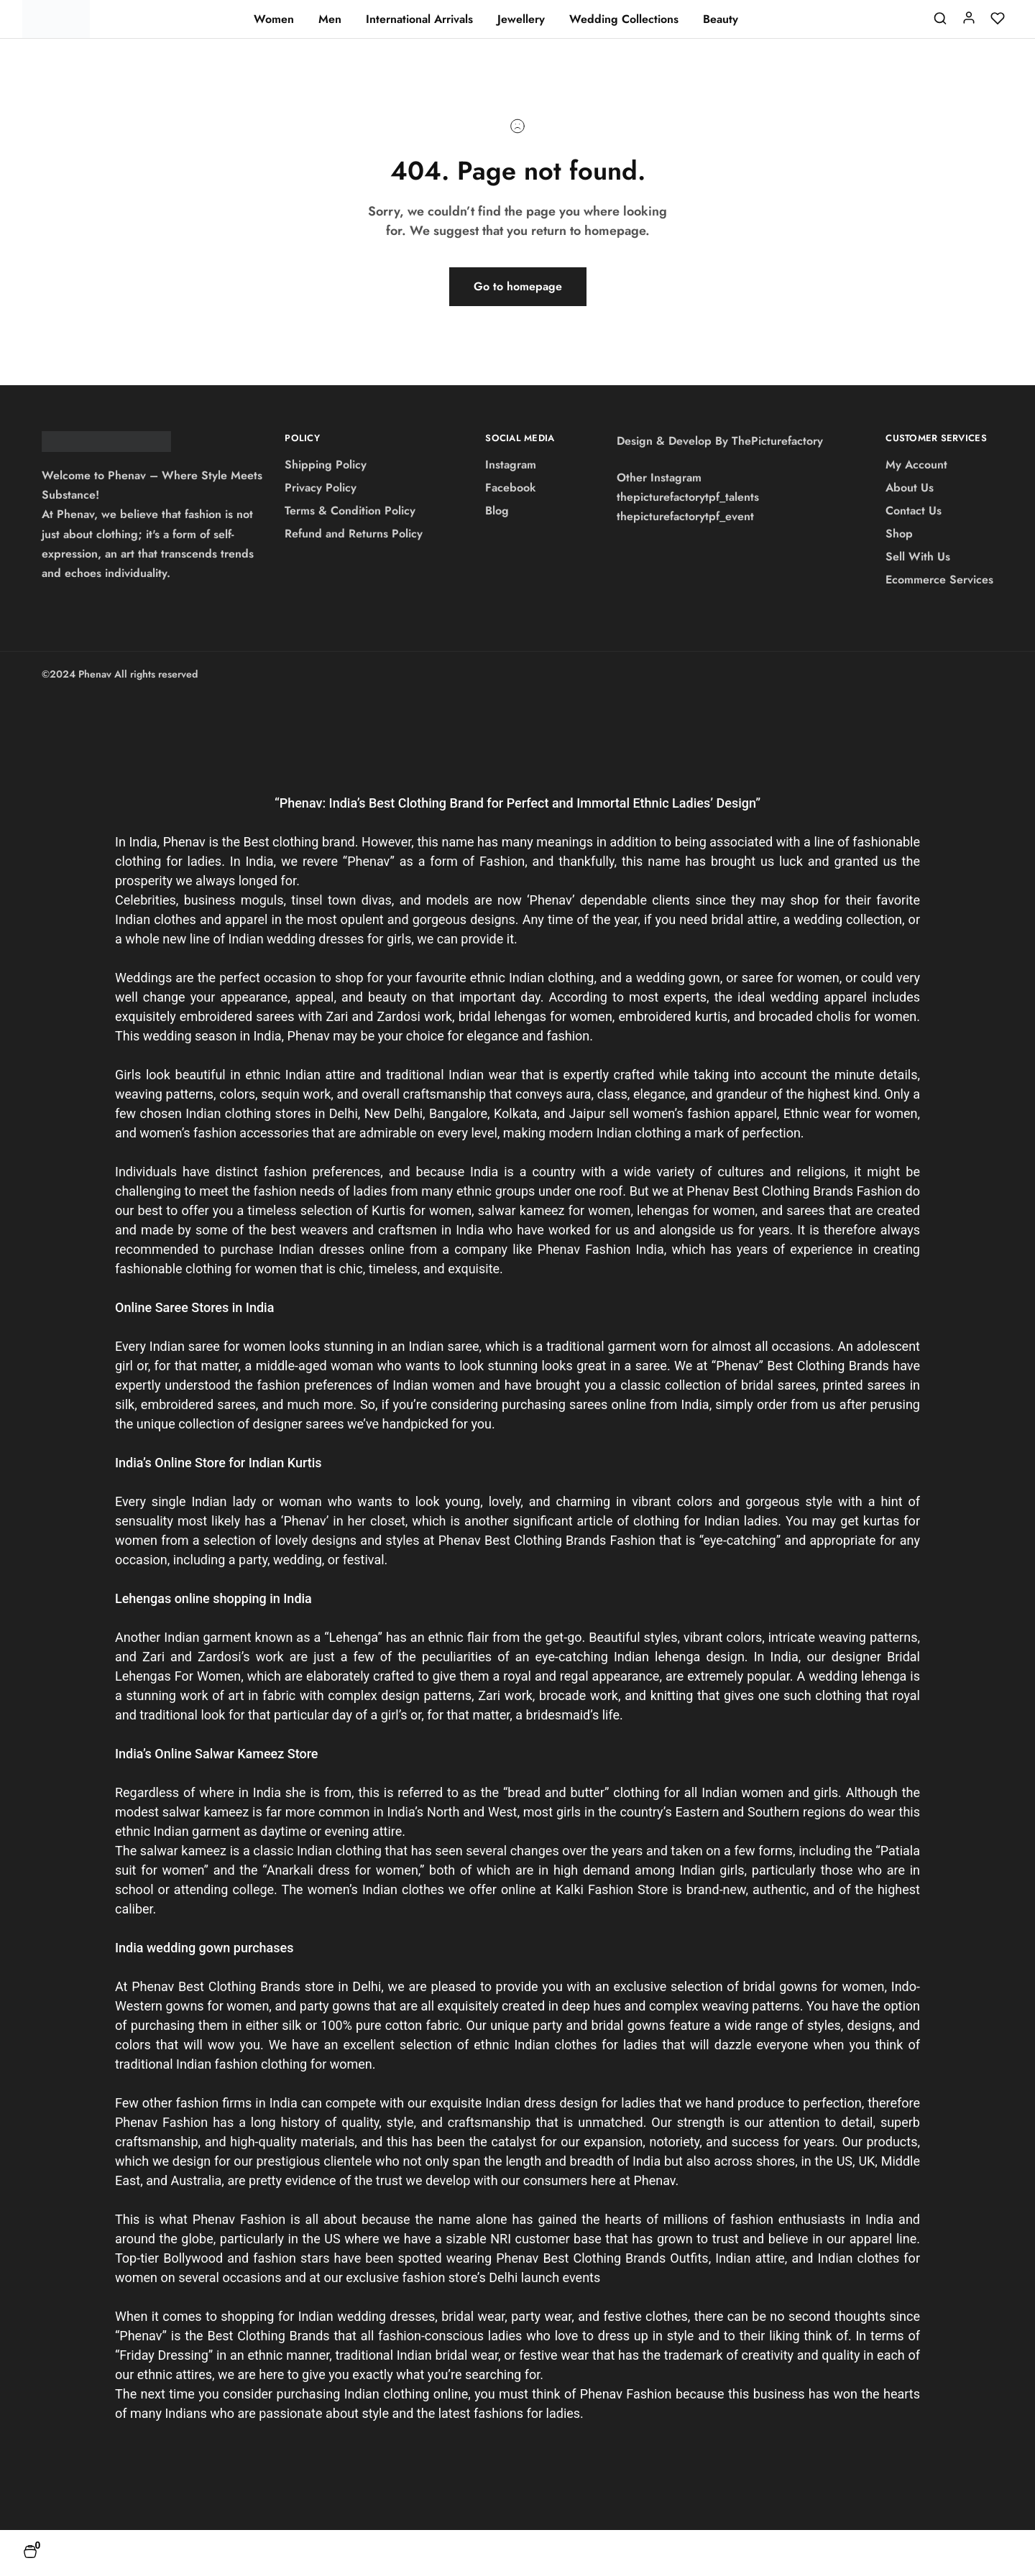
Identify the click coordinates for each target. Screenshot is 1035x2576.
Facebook (510, 487)
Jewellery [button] (521, 19)
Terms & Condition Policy (350, 510)
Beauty (720, 19)
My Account (916, 464)
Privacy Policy (320, 487)
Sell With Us (918, 556)
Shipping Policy (326, 464)
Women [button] (274, 19)
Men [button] (329, 19)
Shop (899, 533)
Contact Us (914, 510)
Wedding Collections (623, 19)
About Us (910, 487)
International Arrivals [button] (419, 19)
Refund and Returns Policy (354, 533)
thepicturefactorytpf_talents (688, 497)
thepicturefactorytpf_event (685, 516)
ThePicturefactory (777, 441)
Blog (497, 510)
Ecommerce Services (939, 579)
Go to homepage (518, 286)
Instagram (510, 464)
